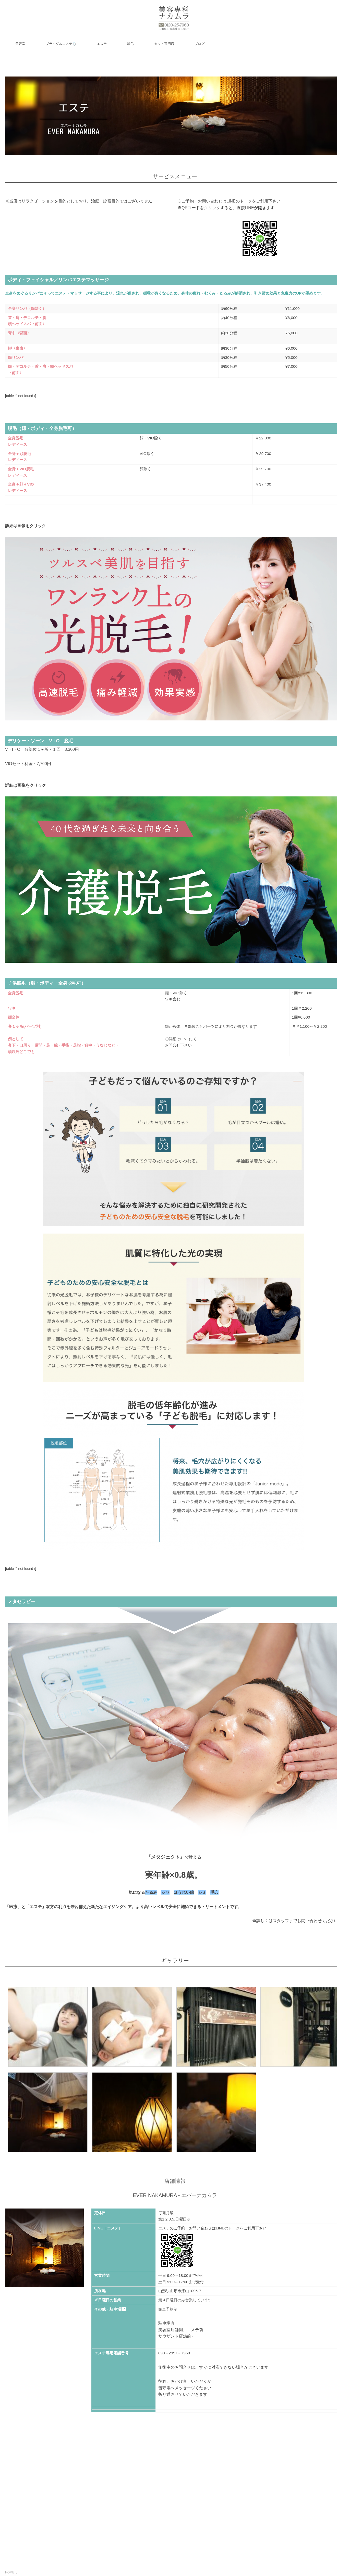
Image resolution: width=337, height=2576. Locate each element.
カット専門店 (228, 44)
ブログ (263, 44)
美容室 (84, 44)
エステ (166, 44)
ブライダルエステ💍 (125, 44)
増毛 (194, 44)
